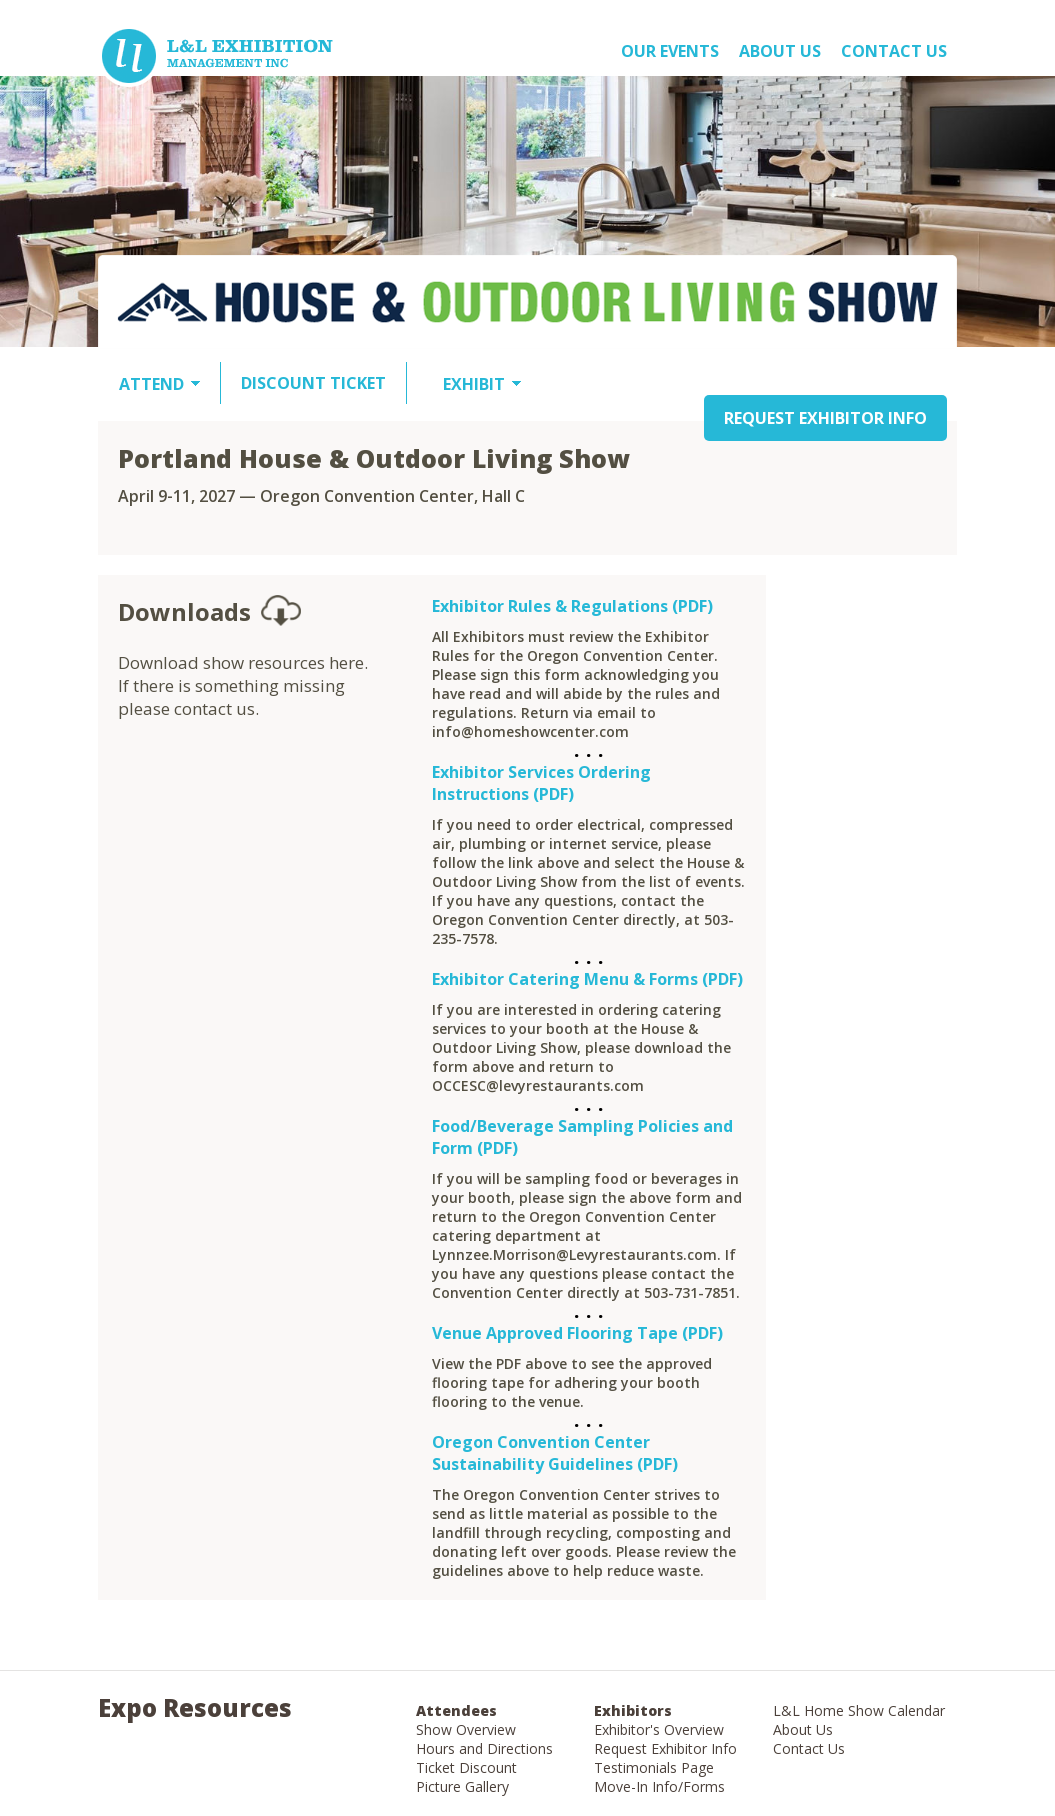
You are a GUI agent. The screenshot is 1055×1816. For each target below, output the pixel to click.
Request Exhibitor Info (665, 1748)
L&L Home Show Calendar (859, 1710)
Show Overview (466, 1729)
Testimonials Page (654, 1767)
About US (780, 51)
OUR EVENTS (670, 51)
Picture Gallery (462, 1786)
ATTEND (151, 384)
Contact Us (894, 51)
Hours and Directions (484, 1748)
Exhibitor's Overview (659, 1729)
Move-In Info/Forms (659, 1786)
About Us (803, 1729)
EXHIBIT (474, 384)
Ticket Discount (466, 1767)
